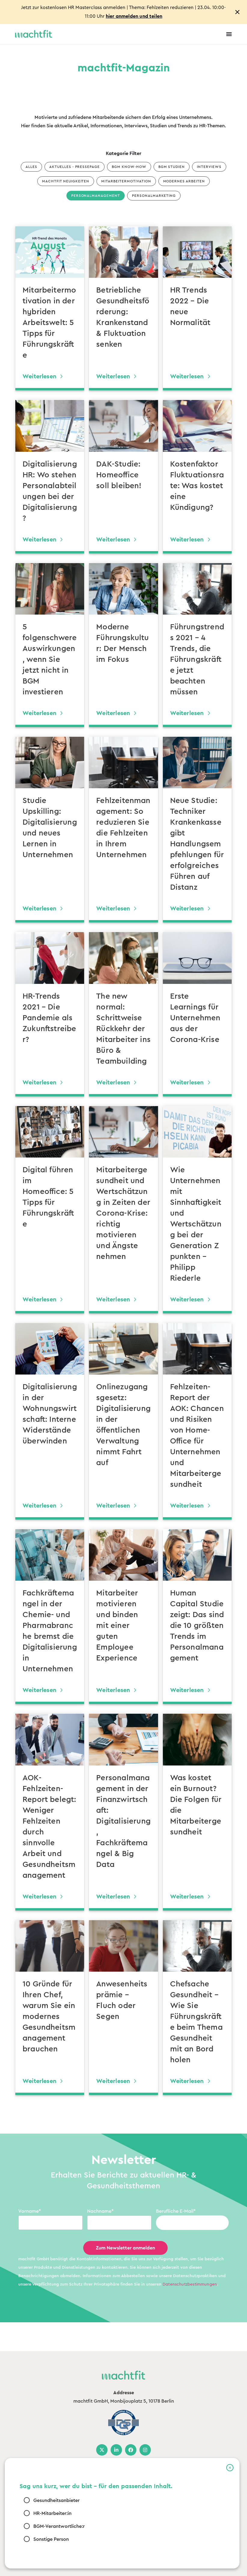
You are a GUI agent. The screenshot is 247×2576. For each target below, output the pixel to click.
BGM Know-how (129, 167)
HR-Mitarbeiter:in (52, 2513)
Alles (31, 167)
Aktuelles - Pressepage (74, 167)
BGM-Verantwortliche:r (59, 2526)
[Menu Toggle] (229, 34)
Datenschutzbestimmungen (190, 2284)
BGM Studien (171, 167)
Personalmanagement (95, 195)
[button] (229, 2467)
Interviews (209, 167)
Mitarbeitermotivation (126, 181)
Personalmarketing (154, 195)
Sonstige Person (51, 2539)
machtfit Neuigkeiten (65, 181)
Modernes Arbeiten (184, 181)
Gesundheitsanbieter (56, 2500)
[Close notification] (237, 12)
